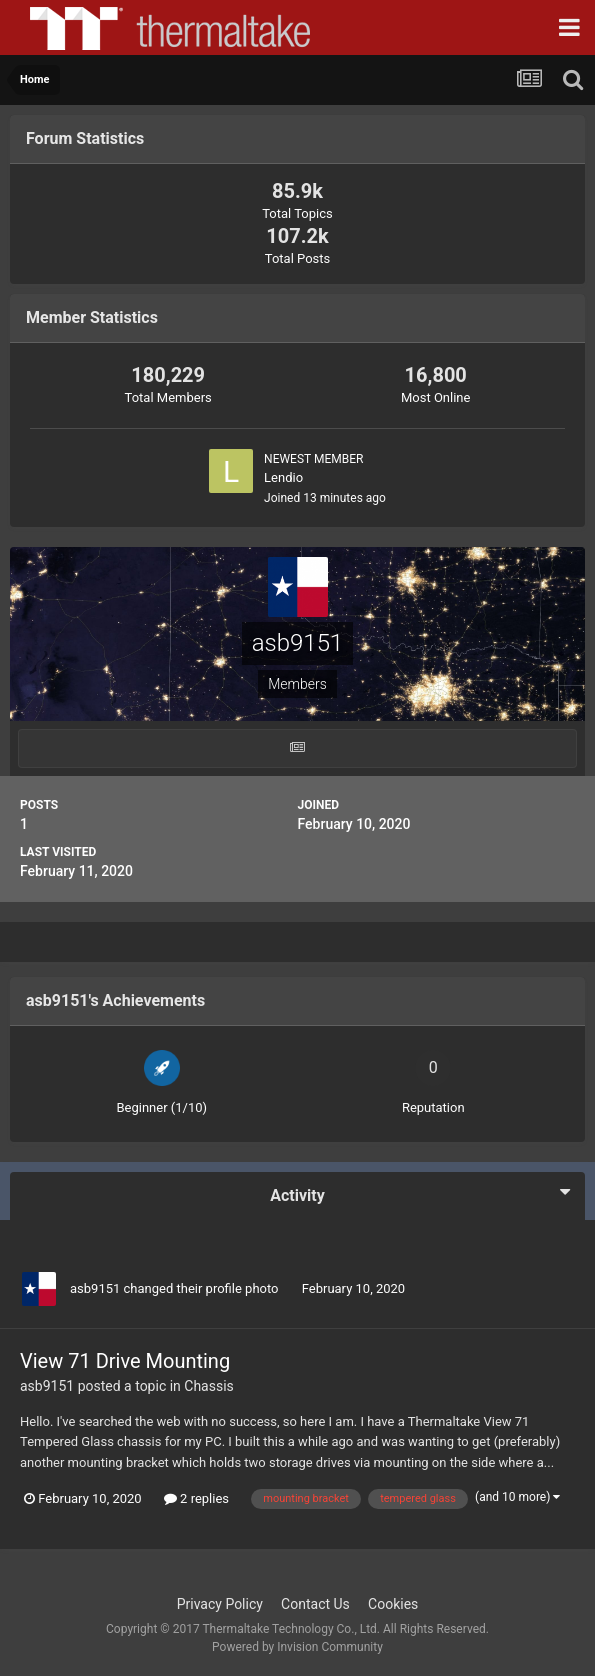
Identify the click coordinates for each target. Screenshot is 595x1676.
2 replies (196, 1498)
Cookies (393, 1604)
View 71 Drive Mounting (125, 1361)
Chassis (209, 1386)
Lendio (283, 477)
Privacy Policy (220, 1604)
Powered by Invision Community (297, 1647)
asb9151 (95, 1288)
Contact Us (315, 1604)
